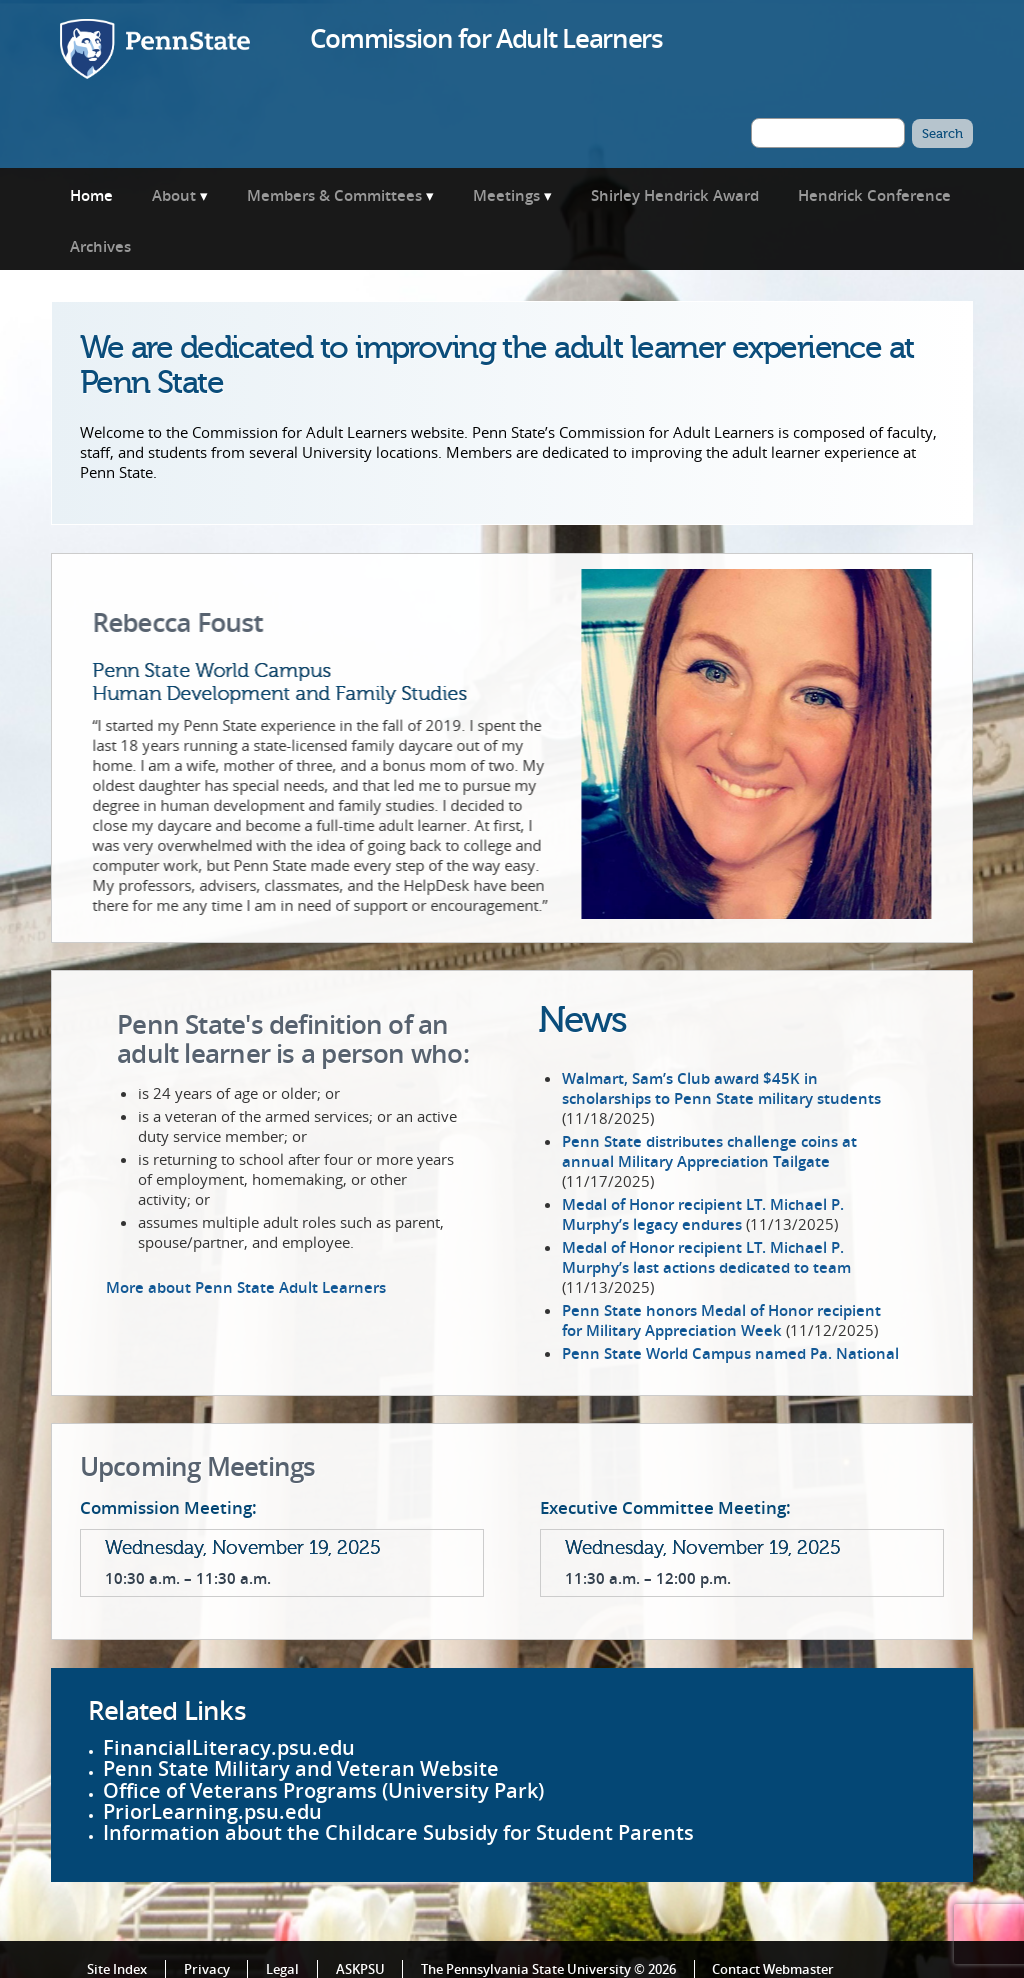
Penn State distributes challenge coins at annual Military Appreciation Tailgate (709, 1148)
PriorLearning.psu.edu (212, 1808)
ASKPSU (360, 1966)
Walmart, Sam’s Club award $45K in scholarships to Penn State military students (721, 1085)
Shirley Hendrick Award (675, 195)
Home (91, 195)
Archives (100, 246)
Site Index (117, 1966)
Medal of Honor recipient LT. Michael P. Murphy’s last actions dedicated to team (706, 1254)
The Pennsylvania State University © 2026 (548, 1966)
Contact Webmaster (773, 1966)
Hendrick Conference (874, 195)
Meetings (506, 195)
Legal (282, 1966)
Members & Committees (334, 195)
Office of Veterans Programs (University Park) (323, 1787)
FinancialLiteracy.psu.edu (229, 1744)
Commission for (486, 38)
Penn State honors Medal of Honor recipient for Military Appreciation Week (721, 1317)
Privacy (207, 1966)
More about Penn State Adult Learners (246, 1285)
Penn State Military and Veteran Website (301, 1766)
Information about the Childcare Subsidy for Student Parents (398, 1830)
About (174, 195)
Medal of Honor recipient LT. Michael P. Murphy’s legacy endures (703, 1211)
